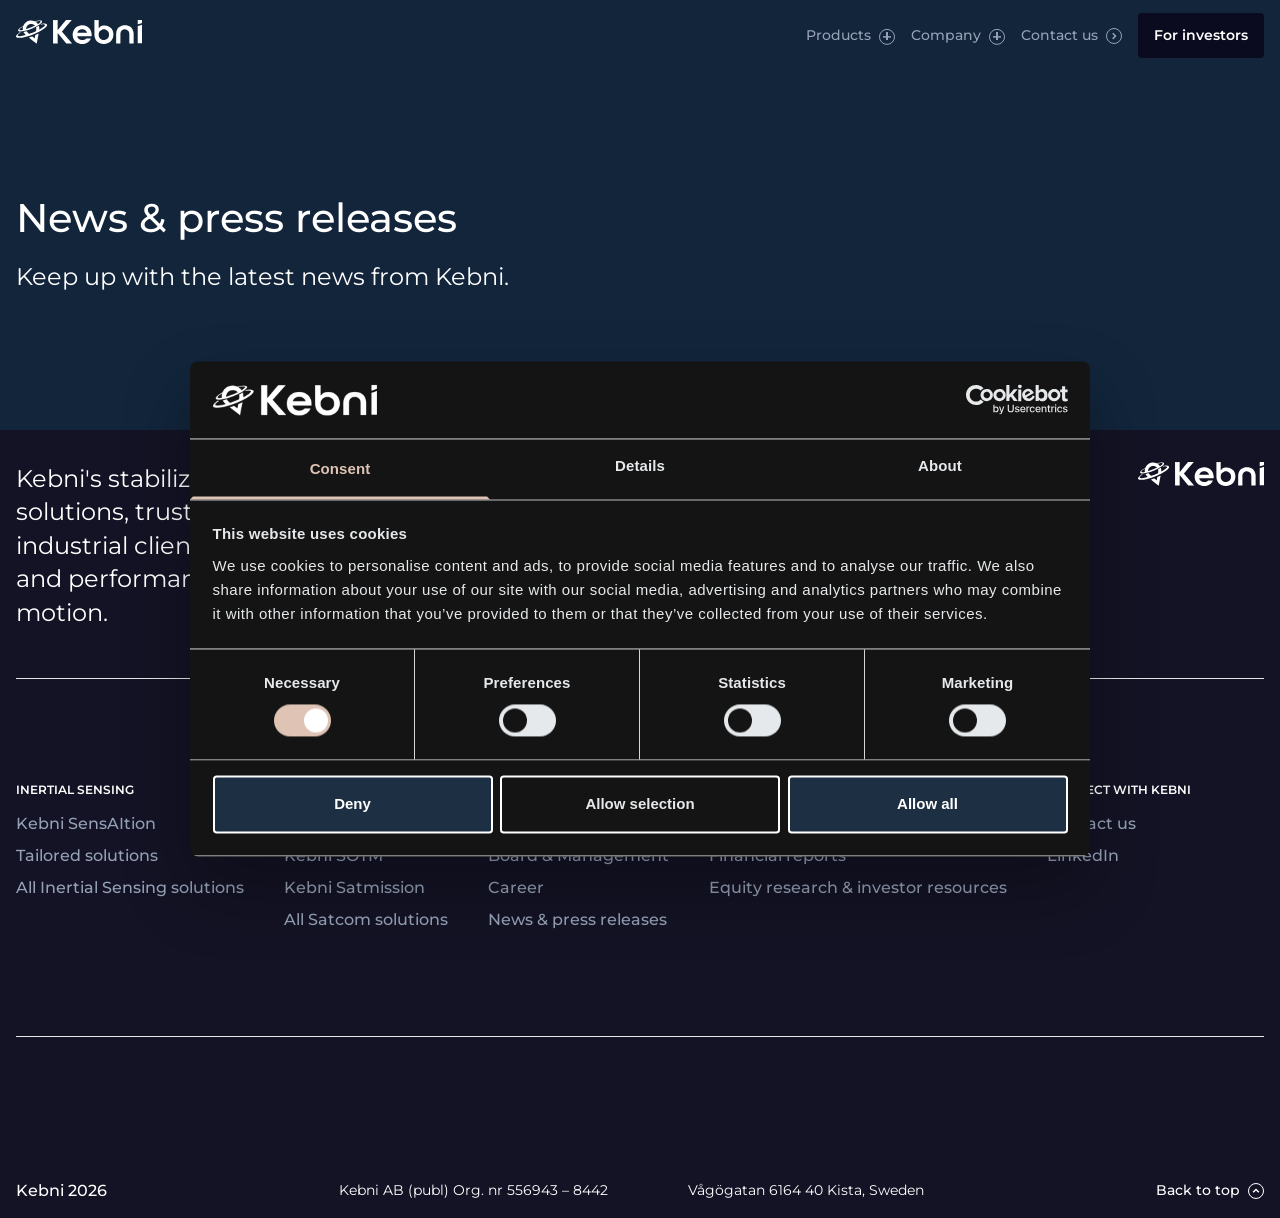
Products (838, 35)
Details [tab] (640, 465)
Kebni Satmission (354, 887)
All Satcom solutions (366, 919)
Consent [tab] (340, 468)
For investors (1201, 35)
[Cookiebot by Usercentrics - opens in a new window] (980, 400)
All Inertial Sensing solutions (130, 887)
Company (946, 35)
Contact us (1059, 35)
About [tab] (940, 465)
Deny (352, 803)
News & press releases (577, 919)
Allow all (927, 803)
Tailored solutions (87, 855)
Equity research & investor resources (858, 887)
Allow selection (639, 803)
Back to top (1198, 1190)
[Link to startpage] (79, 35)
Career (516, 887)
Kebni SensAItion (86, 823)
